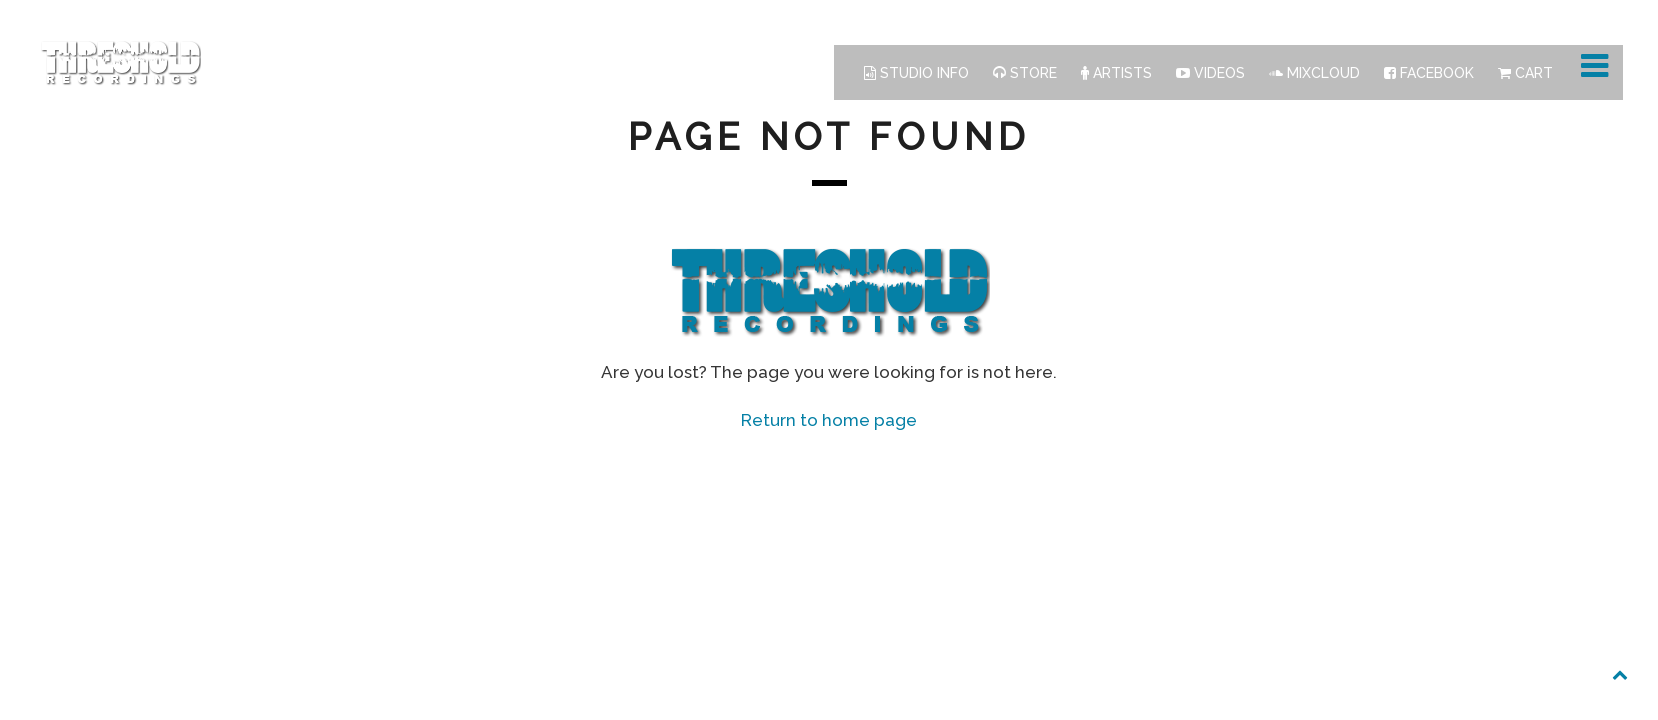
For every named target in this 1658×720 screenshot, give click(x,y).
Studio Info (916, 73)
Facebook (1429, 73)
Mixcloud (1314, 73)
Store (1025, 73)
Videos (1210, 73)
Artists (1116, 73)
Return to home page (829, 420)
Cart (1525, 73)
